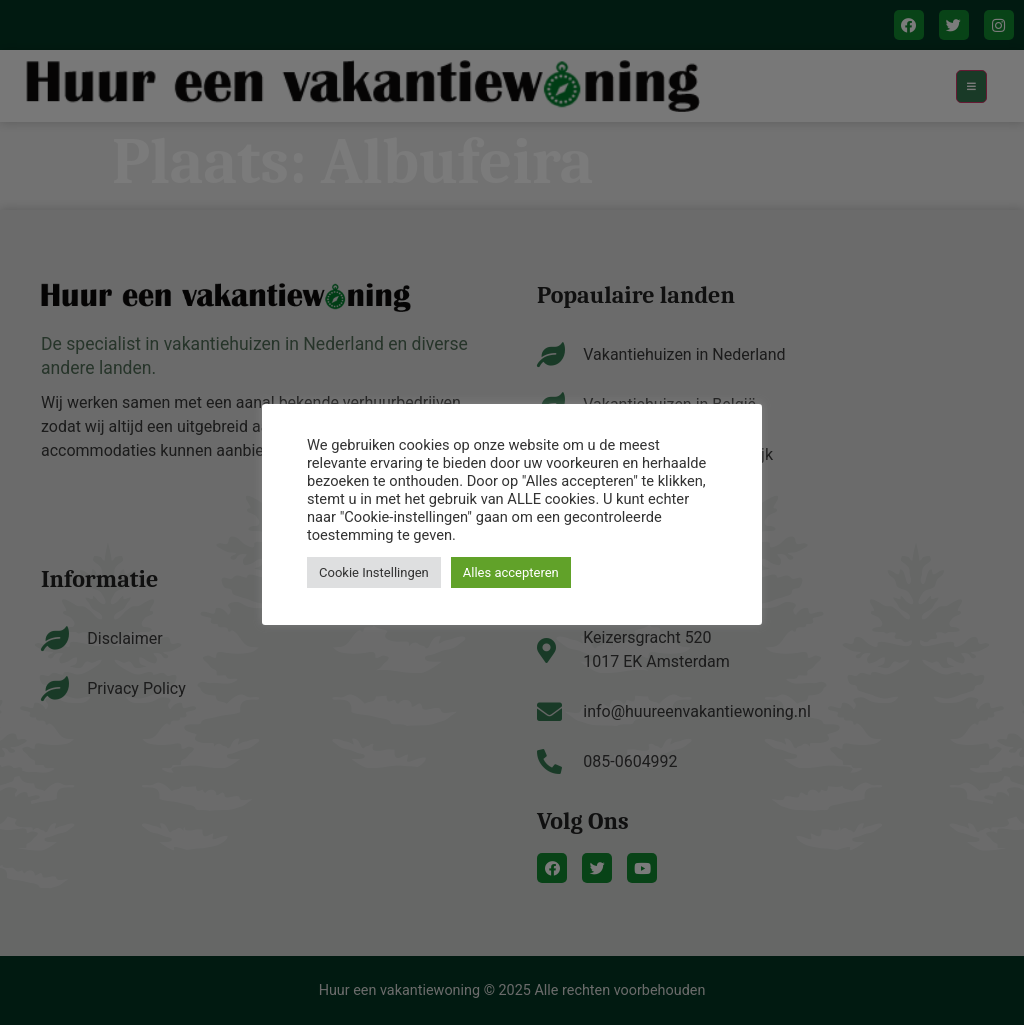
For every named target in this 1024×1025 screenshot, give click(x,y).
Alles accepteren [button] (511, 572)
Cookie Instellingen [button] (374, 572)
